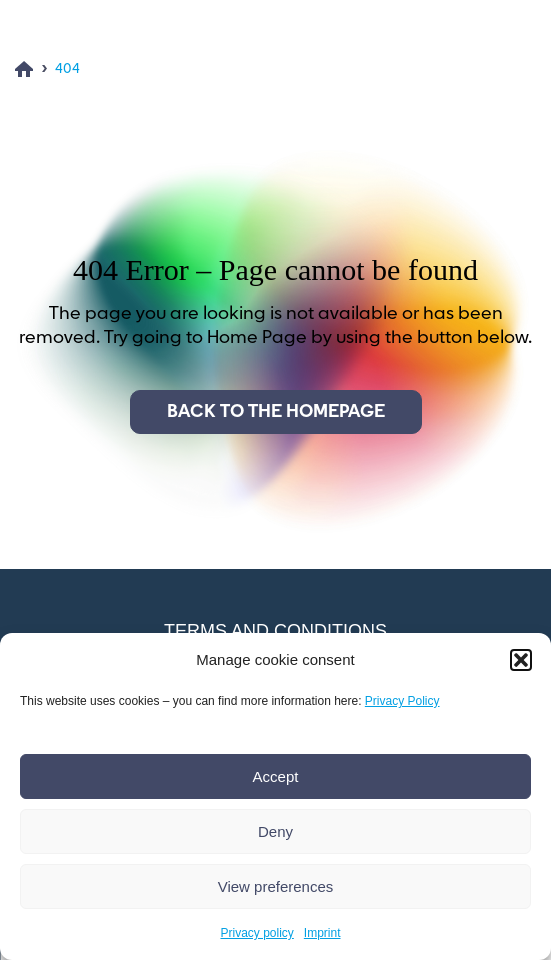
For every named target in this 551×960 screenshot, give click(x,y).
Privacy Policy (402, 701)
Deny (275, 831)
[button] (521, 660)
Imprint (322, 933)
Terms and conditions (275, 631)
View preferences (276, 886)
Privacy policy (256, 933)
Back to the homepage (276, 412)
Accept (276, 776)
